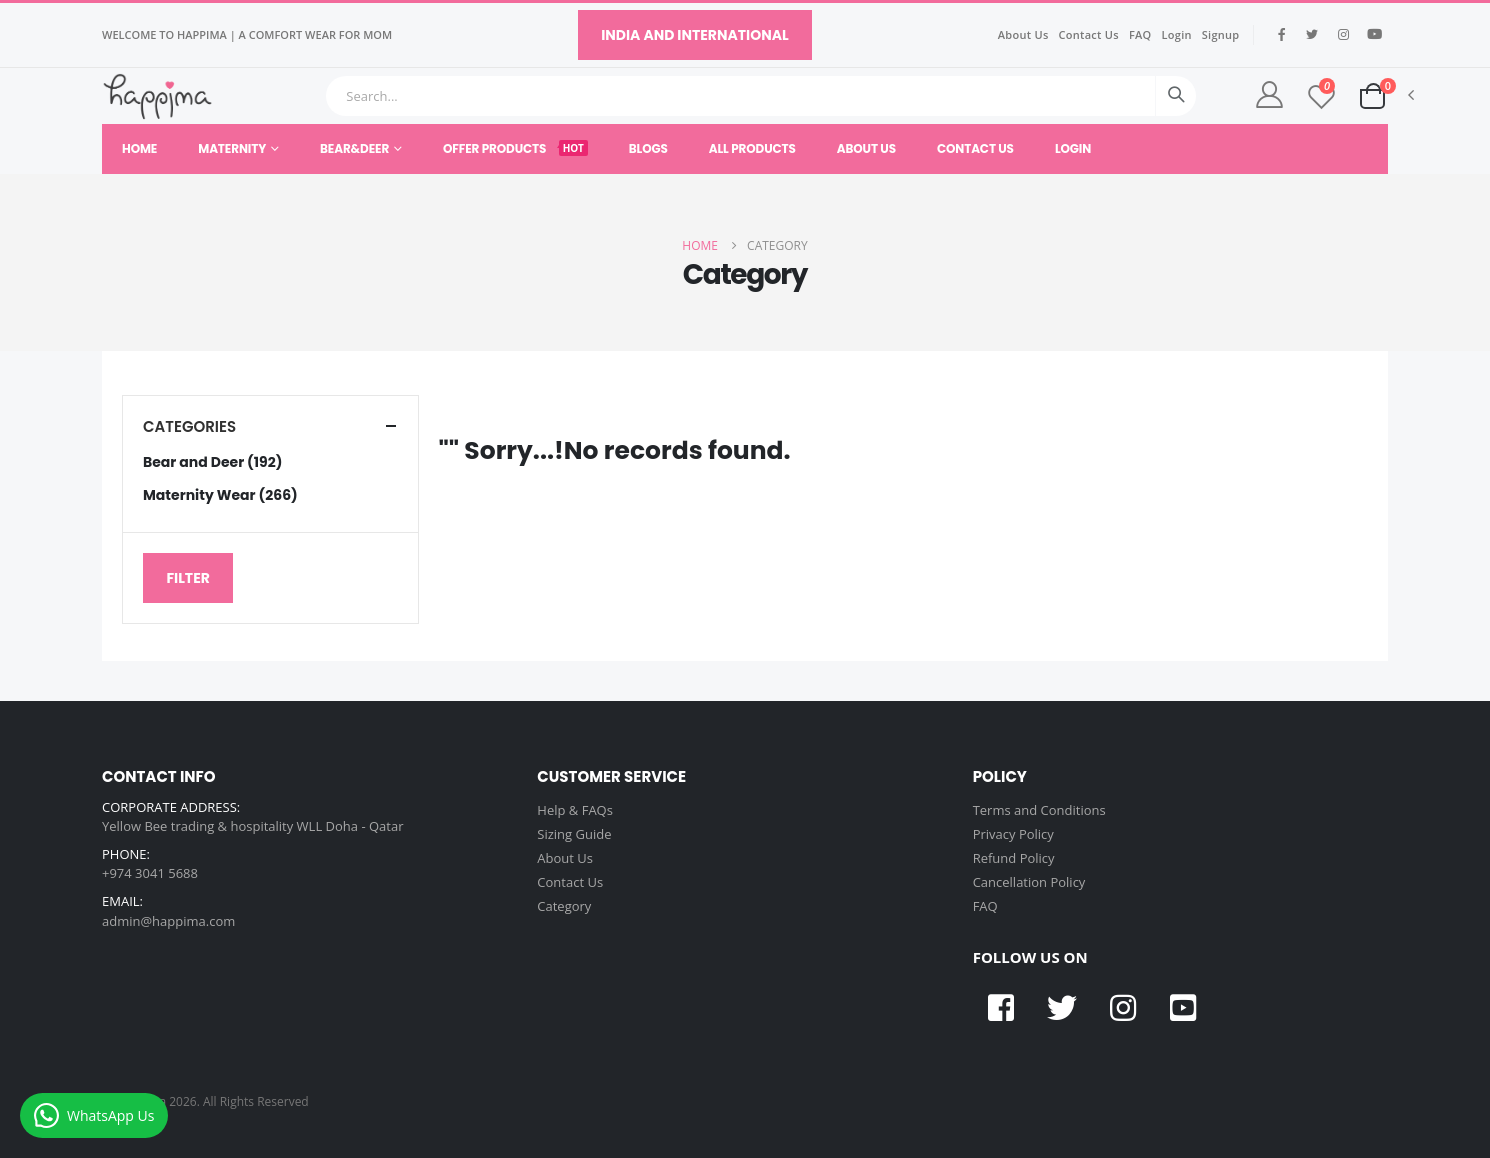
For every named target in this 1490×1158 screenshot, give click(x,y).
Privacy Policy (1013, 834)
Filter (187, 578)
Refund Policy (1014, 858)
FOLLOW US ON (1030, 957)
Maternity (232, 148)
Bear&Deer (354, 148)
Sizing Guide (574, 834)
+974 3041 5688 (150, 873)
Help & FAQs (575, 810)
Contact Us (1089, 34)
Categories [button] (189, 426)
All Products (752, 148)
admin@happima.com (168, 921)
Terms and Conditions (1039, 810)
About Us (1023, 34)
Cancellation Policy (1029, 882)
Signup (1221, 34)
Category (564, 906)
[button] (1372, 94)
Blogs (648, 148)
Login (1177, 34)
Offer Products (515, 148)
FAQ (1140, 34)
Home (139, 148)
